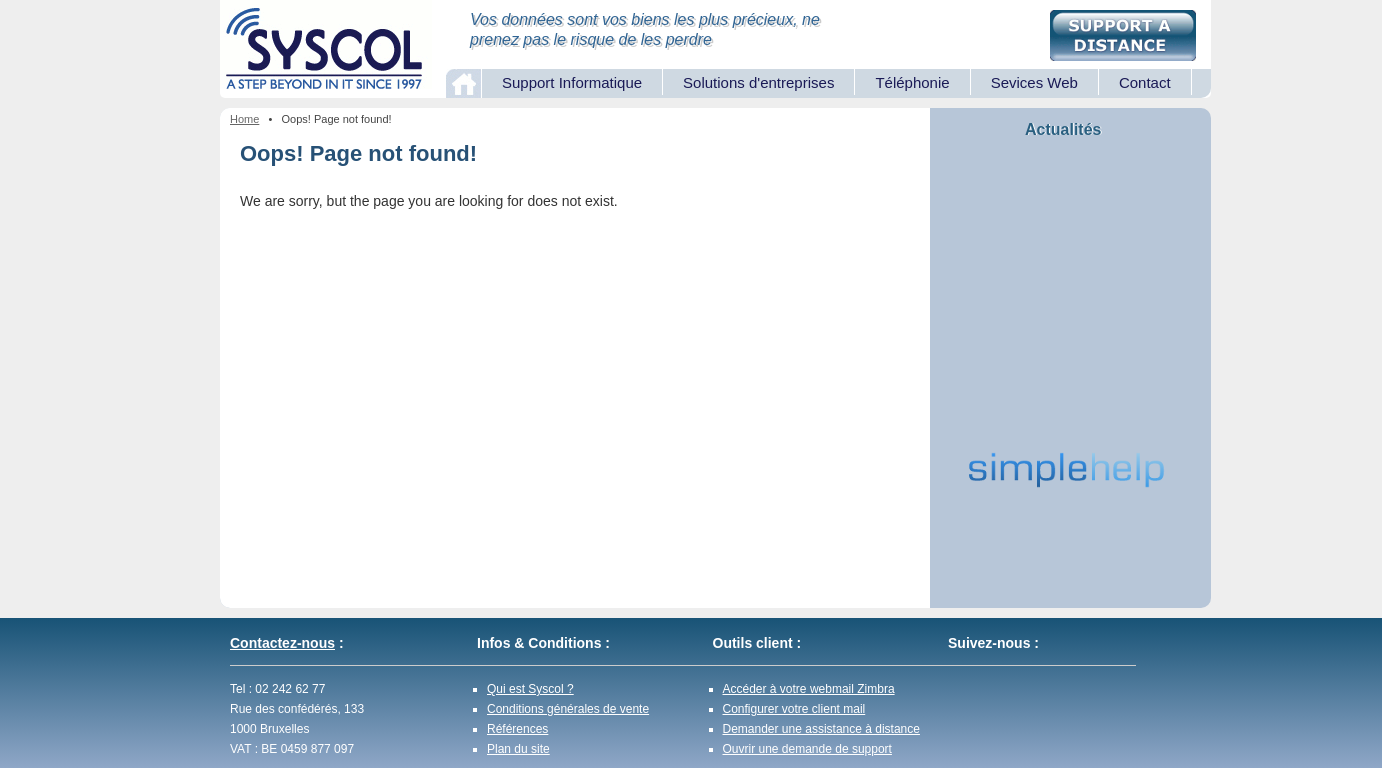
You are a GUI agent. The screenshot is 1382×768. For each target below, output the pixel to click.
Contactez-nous (282, 643)
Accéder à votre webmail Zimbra (809, 689)
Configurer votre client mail (794, 709)
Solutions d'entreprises (758, 82)
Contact (1145, 82)
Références (517, 729)
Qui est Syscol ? (530, 689)
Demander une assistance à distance (821, 729)
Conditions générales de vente (568, 709)
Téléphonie (912, 82)
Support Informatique (572, 82)
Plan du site (518, 749)
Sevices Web (1034, 82)
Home (244, 119)
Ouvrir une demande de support (807, 749)
